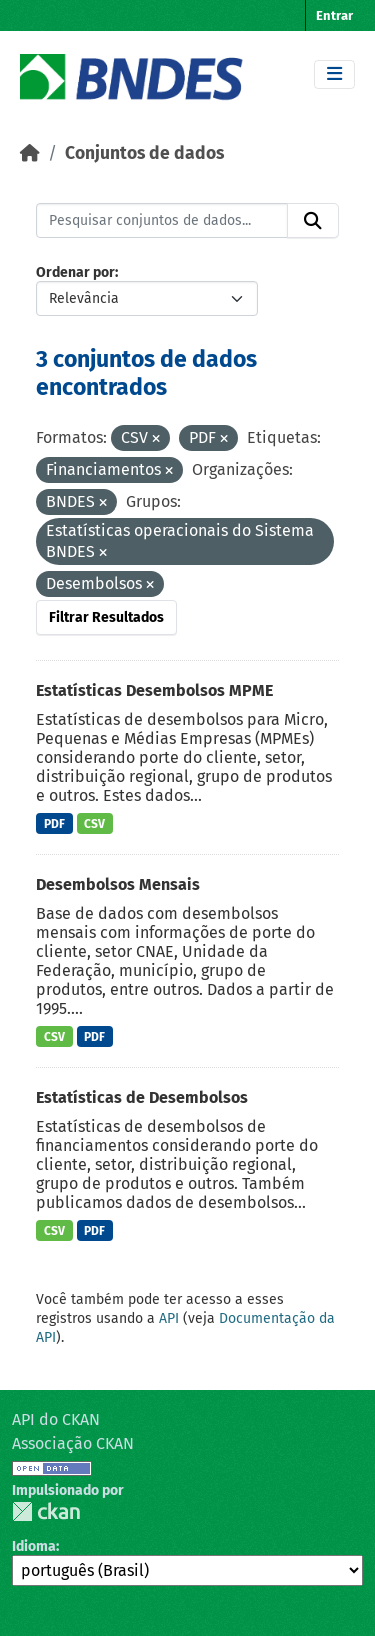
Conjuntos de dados (144, 153)
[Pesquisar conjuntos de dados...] (162, 221)
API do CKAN (56, 1419)
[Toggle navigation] (334, 74)
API (169, 1318)
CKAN (46, 1511)
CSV (94, 824)
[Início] (30, 153)
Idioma (34, 1546)
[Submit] (313, 221)
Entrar (334, 15)
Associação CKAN (73, 1443)
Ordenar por (75, 272)
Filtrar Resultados (106, 617)
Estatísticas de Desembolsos (142, 1097)
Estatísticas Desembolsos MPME (154, 690)
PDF (54, 824)
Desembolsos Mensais (118, 884)
